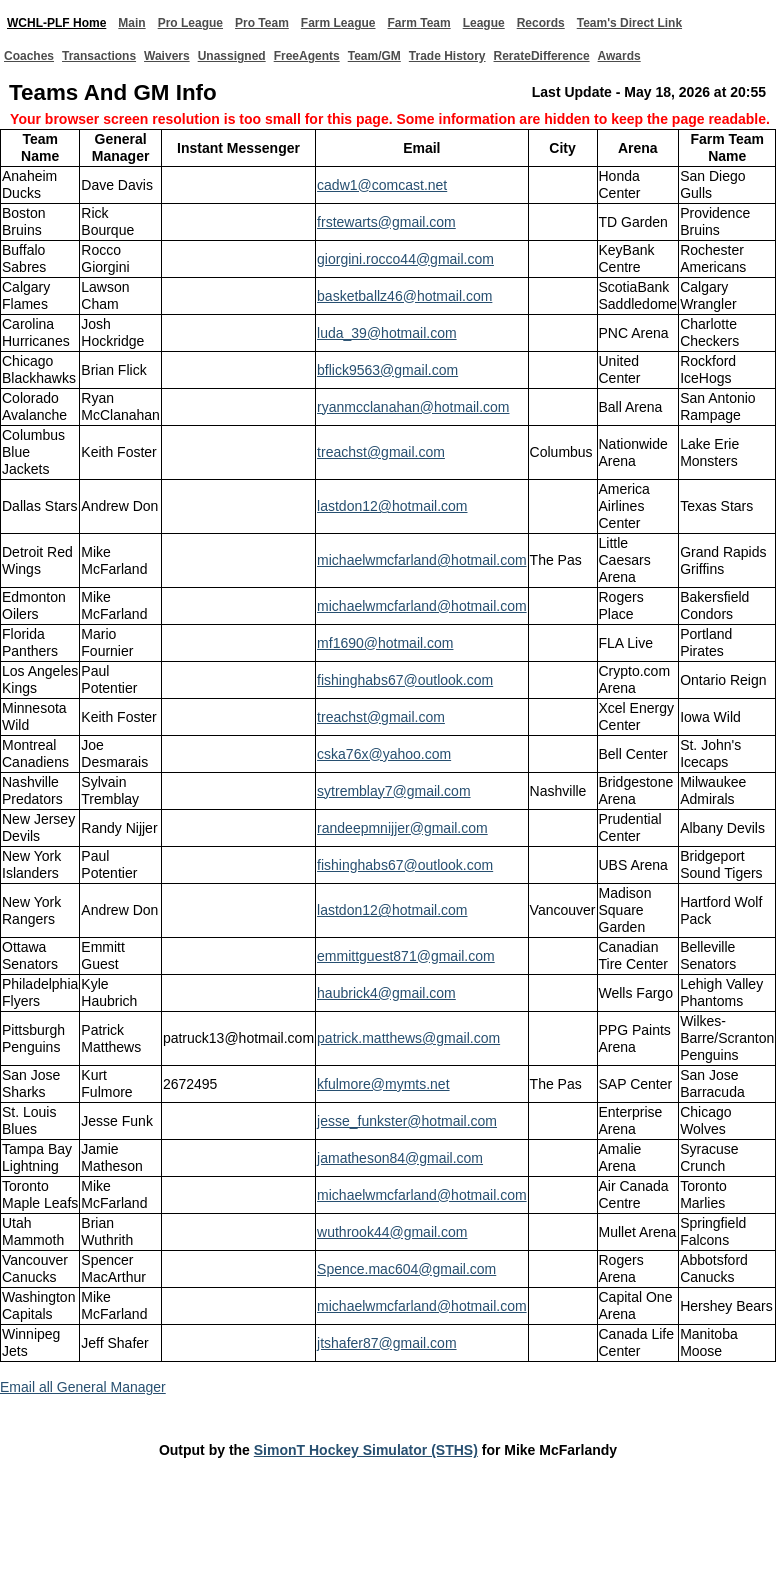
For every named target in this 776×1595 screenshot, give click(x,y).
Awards (619, 56)
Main (131, 23)
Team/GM (374, 56)
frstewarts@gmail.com (386, 222)
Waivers (167, 56)
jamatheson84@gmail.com (400, 1158)
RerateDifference (542, 56)
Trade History (447, 56)
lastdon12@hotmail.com (392, 506)
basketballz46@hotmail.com (404, 296)
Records (541, 23)
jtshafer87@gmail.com (387, 1343)
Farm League (338, 23)
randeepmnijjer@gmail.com (402, 828)
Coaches (29, 56)
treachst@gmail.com (381, 452)
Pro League (190, 23)
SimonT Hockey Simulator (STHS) (366, 1450)
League (484, 23)
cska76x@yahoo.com (384, 754)
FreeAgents (307, 56)
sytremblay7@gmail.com (393, 791)
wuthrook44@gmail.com (392, 1232)
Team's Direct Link (629, 23)
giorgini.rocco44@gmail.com (405, 259)
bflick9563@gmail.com (387, 370)
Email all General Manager (83, 1387)
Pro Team (262, 23)
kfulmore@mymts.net (383, 1084)
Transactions (99, 56)
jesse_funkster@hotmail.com (407, 1121)
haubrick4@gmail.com (386, 993)
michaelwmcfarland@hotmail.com (422, 560)
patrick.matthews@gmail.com (408, 1038)
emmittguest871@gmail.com (406, 956)
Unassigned (232, 56)
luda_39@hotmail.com (387, 333)
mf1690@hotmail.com (385, 643)
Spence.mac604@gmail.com (406, 1269)
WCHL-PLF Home (56, 23)
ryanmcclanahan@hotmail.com (413, 407)
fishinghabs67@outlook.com (405, 680)
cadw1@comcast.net (382, 185)
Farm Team (419, 23)
